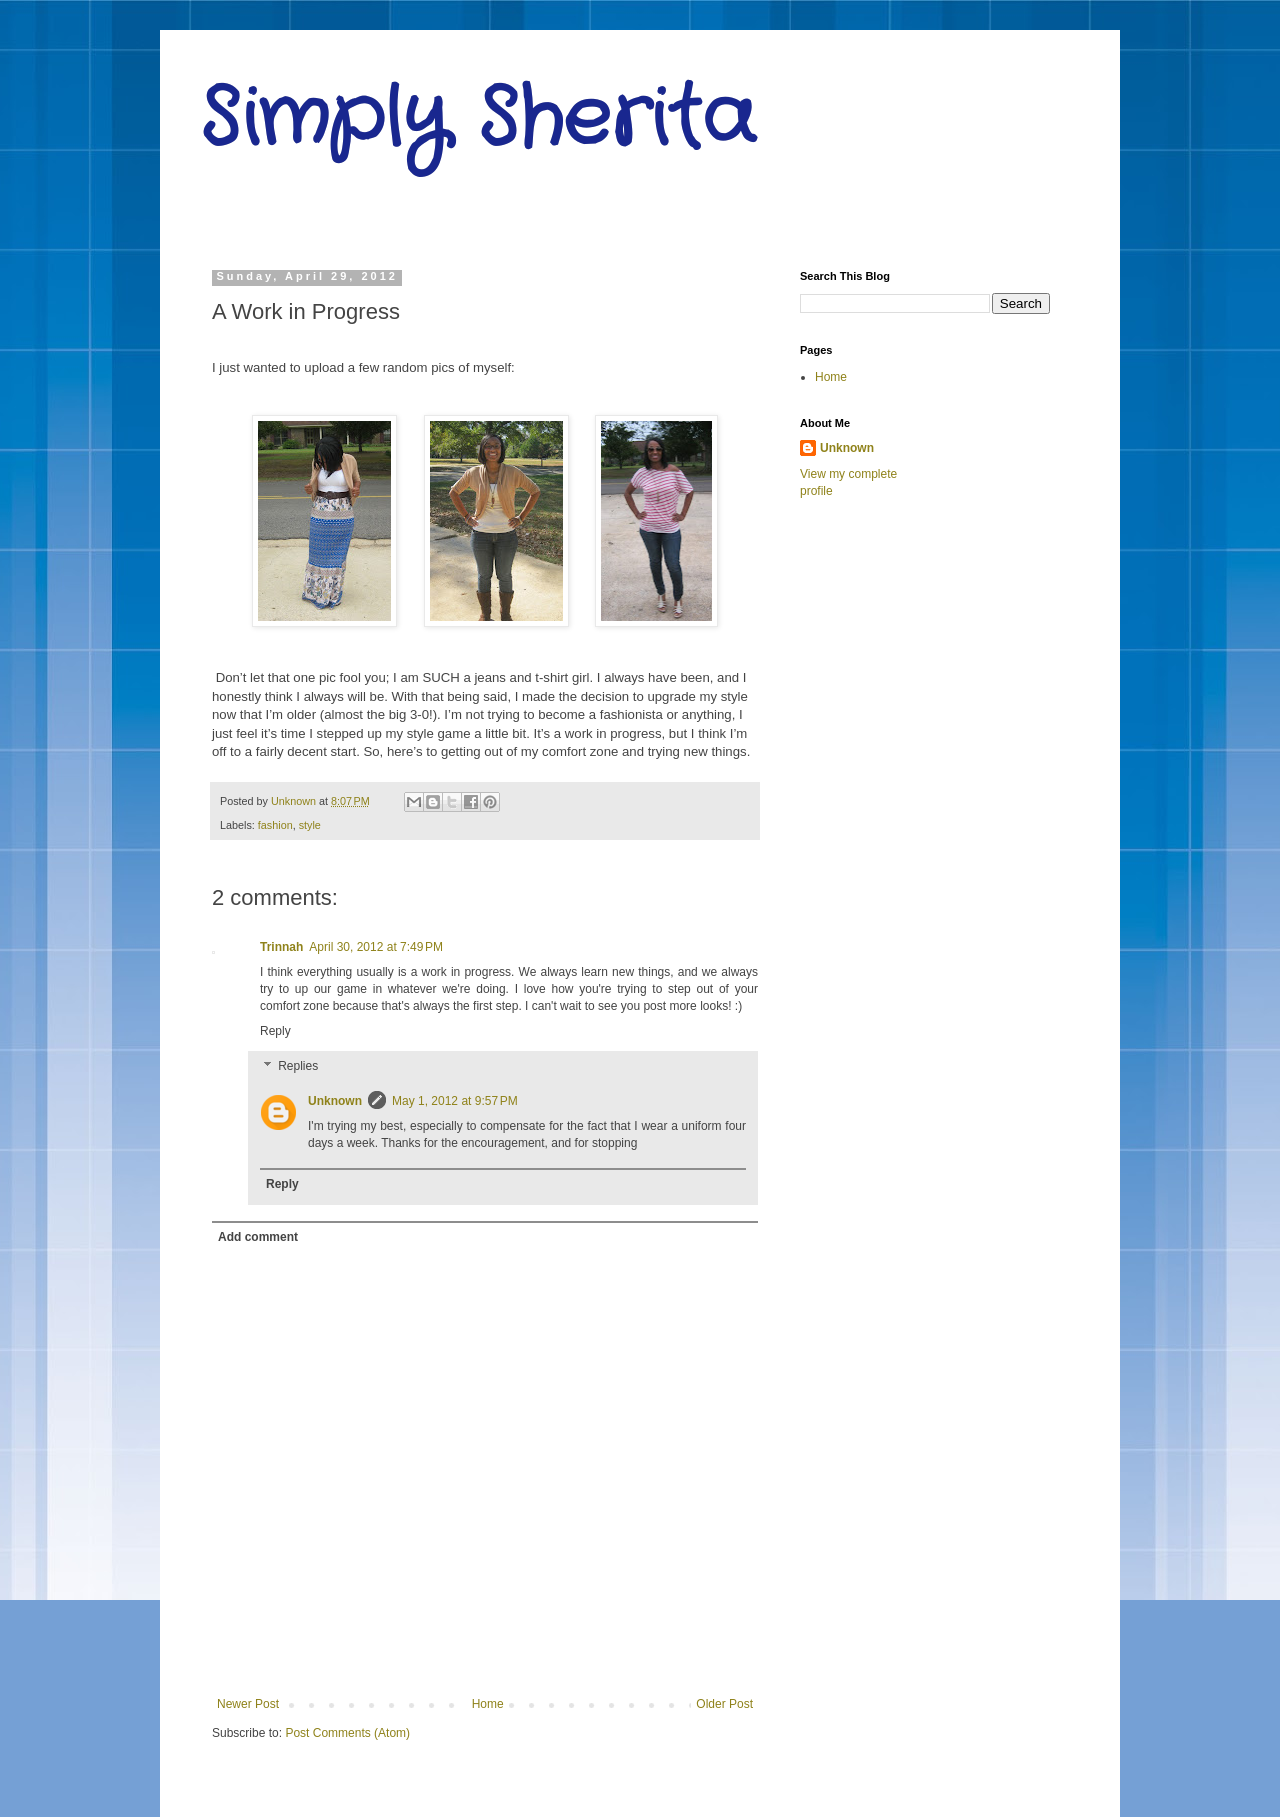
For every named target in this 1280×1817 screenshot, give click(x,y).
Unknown (335, 1101)
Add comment (258, 1237)
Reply (275, 1031)
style (310, 825)
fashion (275, 825)
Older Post (724, 1704)
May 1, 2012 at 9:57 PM (455, 1101)
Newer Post (248, 1704)
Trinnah (281, 947)
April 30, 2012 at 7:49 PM (376, 947)
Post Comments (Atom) (347, 1733)
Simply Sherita (477, 120)
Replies (298, 1067)
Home (488, 1704)
